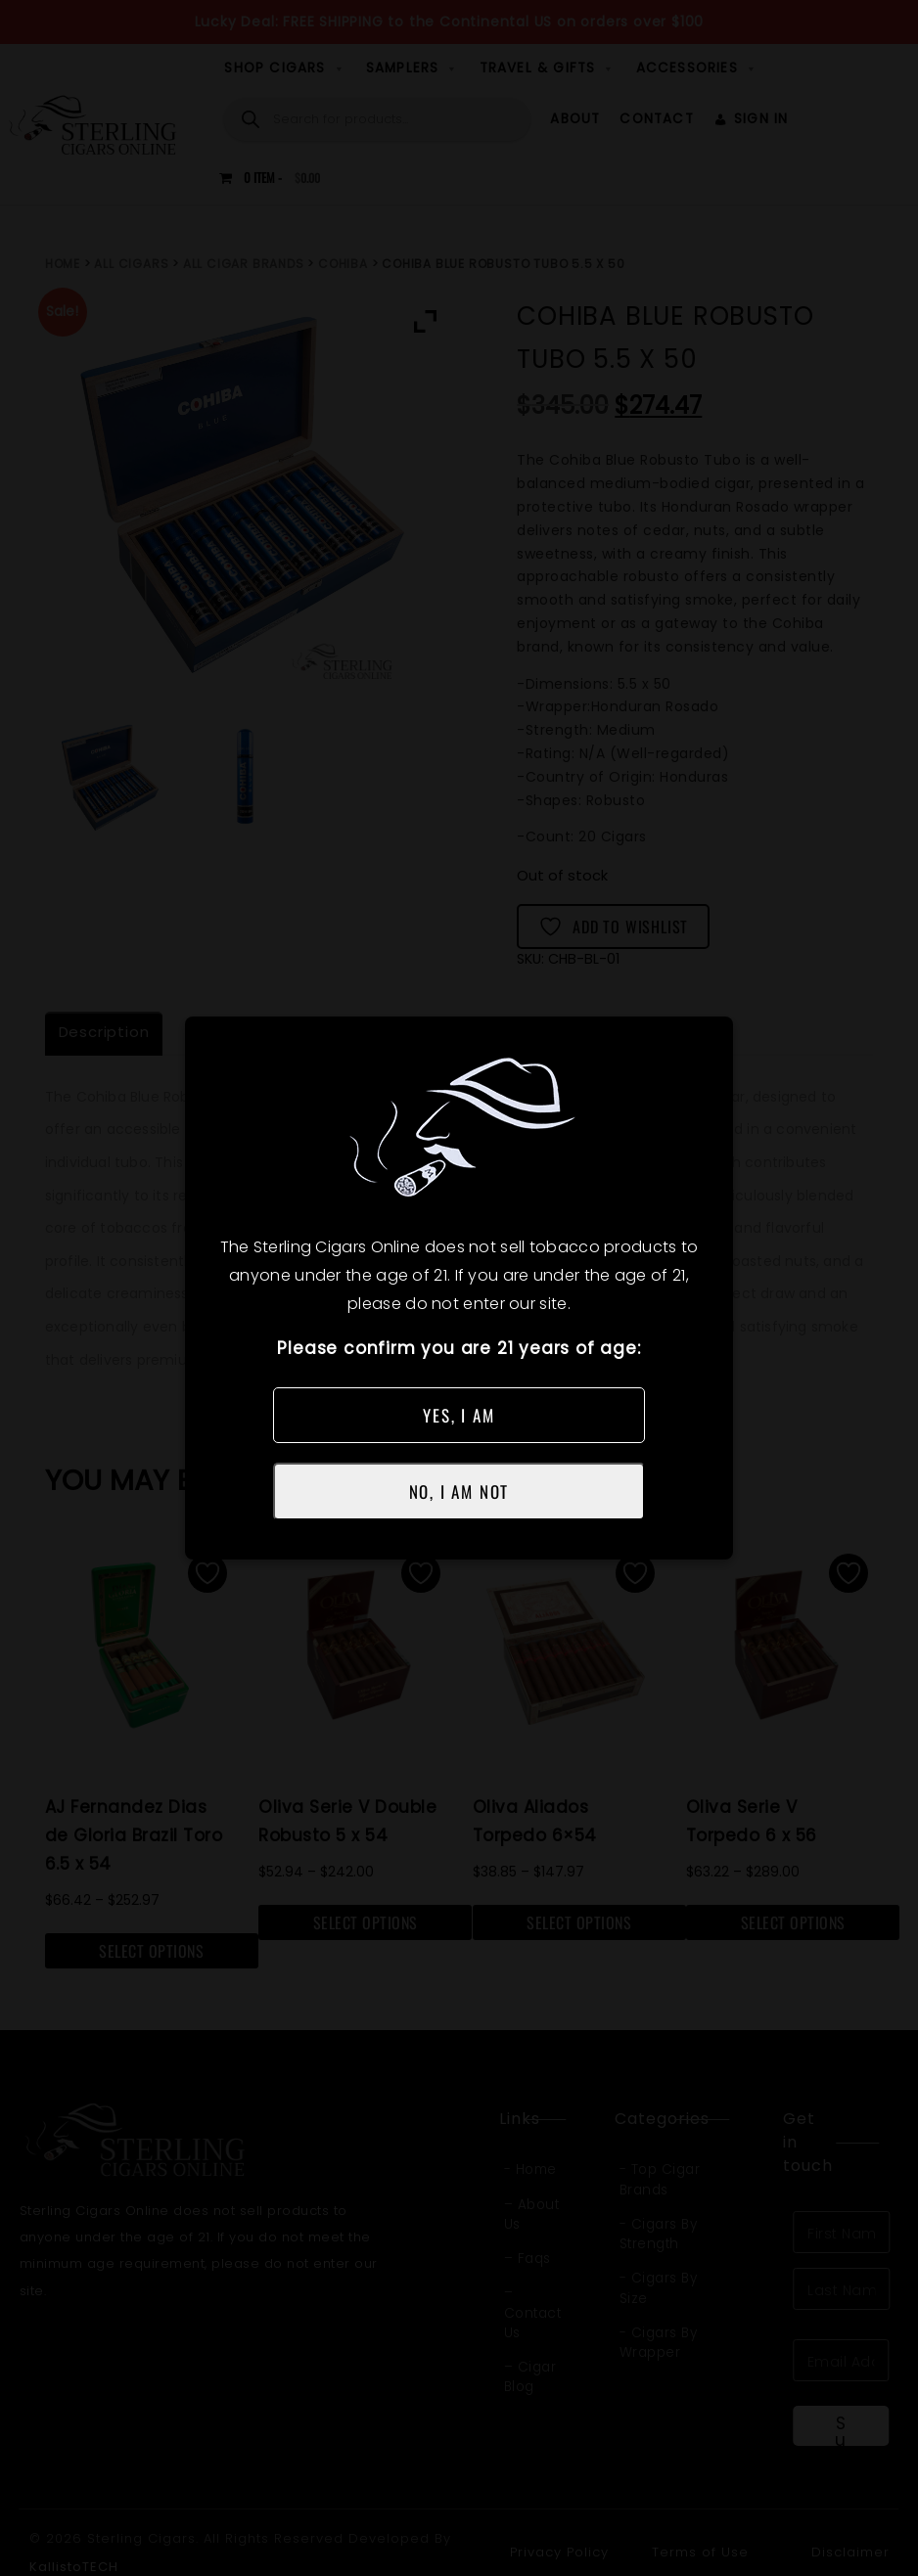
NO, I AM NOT (459, 1491)
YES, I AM (458, 1415)
